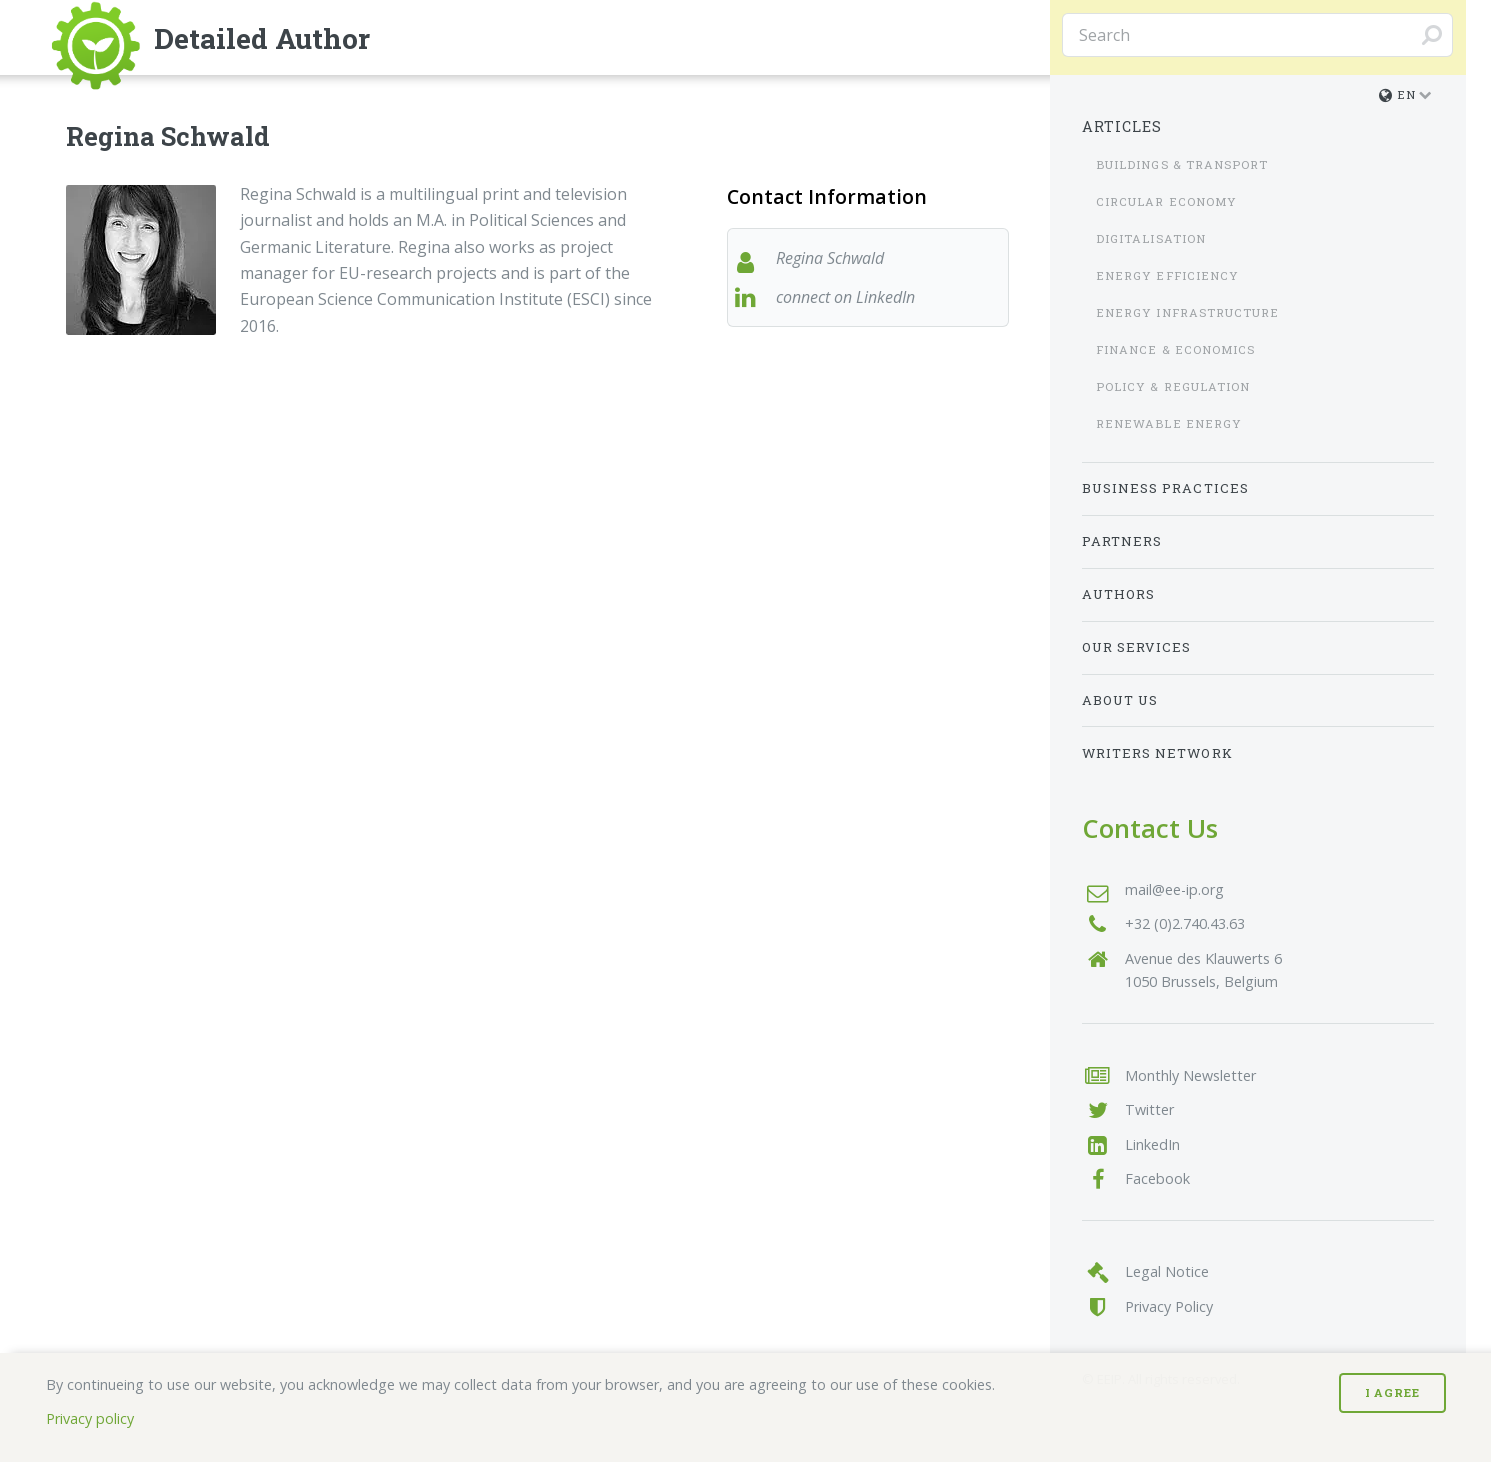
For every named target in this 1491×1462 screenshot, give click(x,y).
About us (1120, 700)
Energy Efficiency (1167, 275)
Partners (1122, 541)
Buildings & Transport (1182, 164)
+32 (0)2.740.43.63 (1185, 923)
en (1397, 94)
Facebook (1157, 1178)
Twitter (1149, 1109)
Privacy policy (90, 1418)
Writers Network (1157, 753)
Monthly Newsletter (1190, 1075)
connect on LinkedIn (845, 297)
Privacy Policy (1169, 1306)
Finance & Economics (1176, 349)
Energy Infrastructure (1188, 312)
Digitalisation (1151, 238)
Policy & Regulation (1173, 386)
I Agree (1392, 1392)
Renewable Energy (1169, 423)
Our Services (1137, 647)
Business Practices (1165, 488)
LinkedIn (1152, 1144)
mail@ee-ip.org (1174, 889)
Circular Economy (1166, 201)
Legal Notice (1167, 1271)
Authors (1119, 594)
